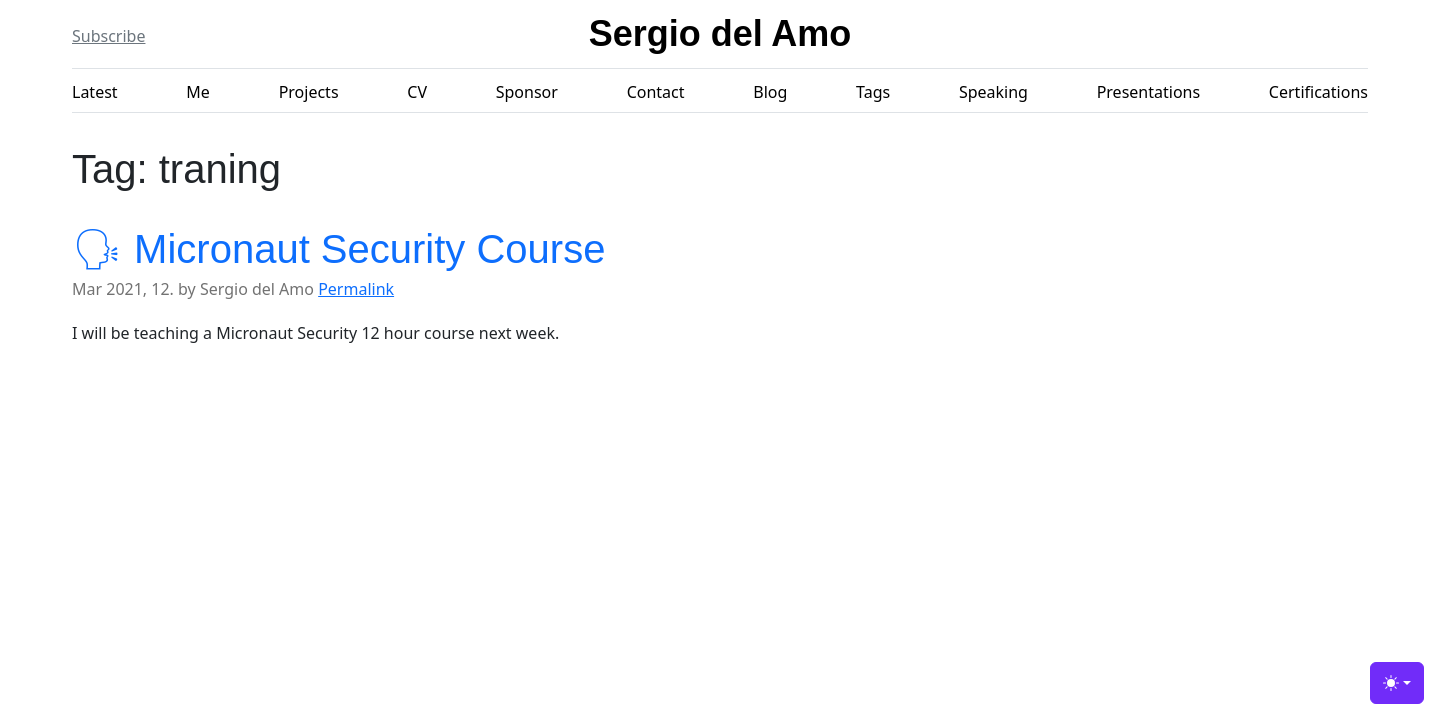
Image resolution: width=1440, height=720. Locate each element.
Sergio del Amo (720, 33)
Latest (95, 92)
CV (417, 92)
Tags (873, 92)
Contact (656, 92)
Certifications (1318, 92)
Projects (309, 92)
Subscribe (108, 36)
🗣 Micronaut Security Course (338, 249)
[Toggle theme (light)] (1397, 683)
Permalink (356, 289)
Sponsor (527, 92)
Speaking (993, 92)
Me (198, 92)
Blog (770, 92)
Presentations (1148, 92)
